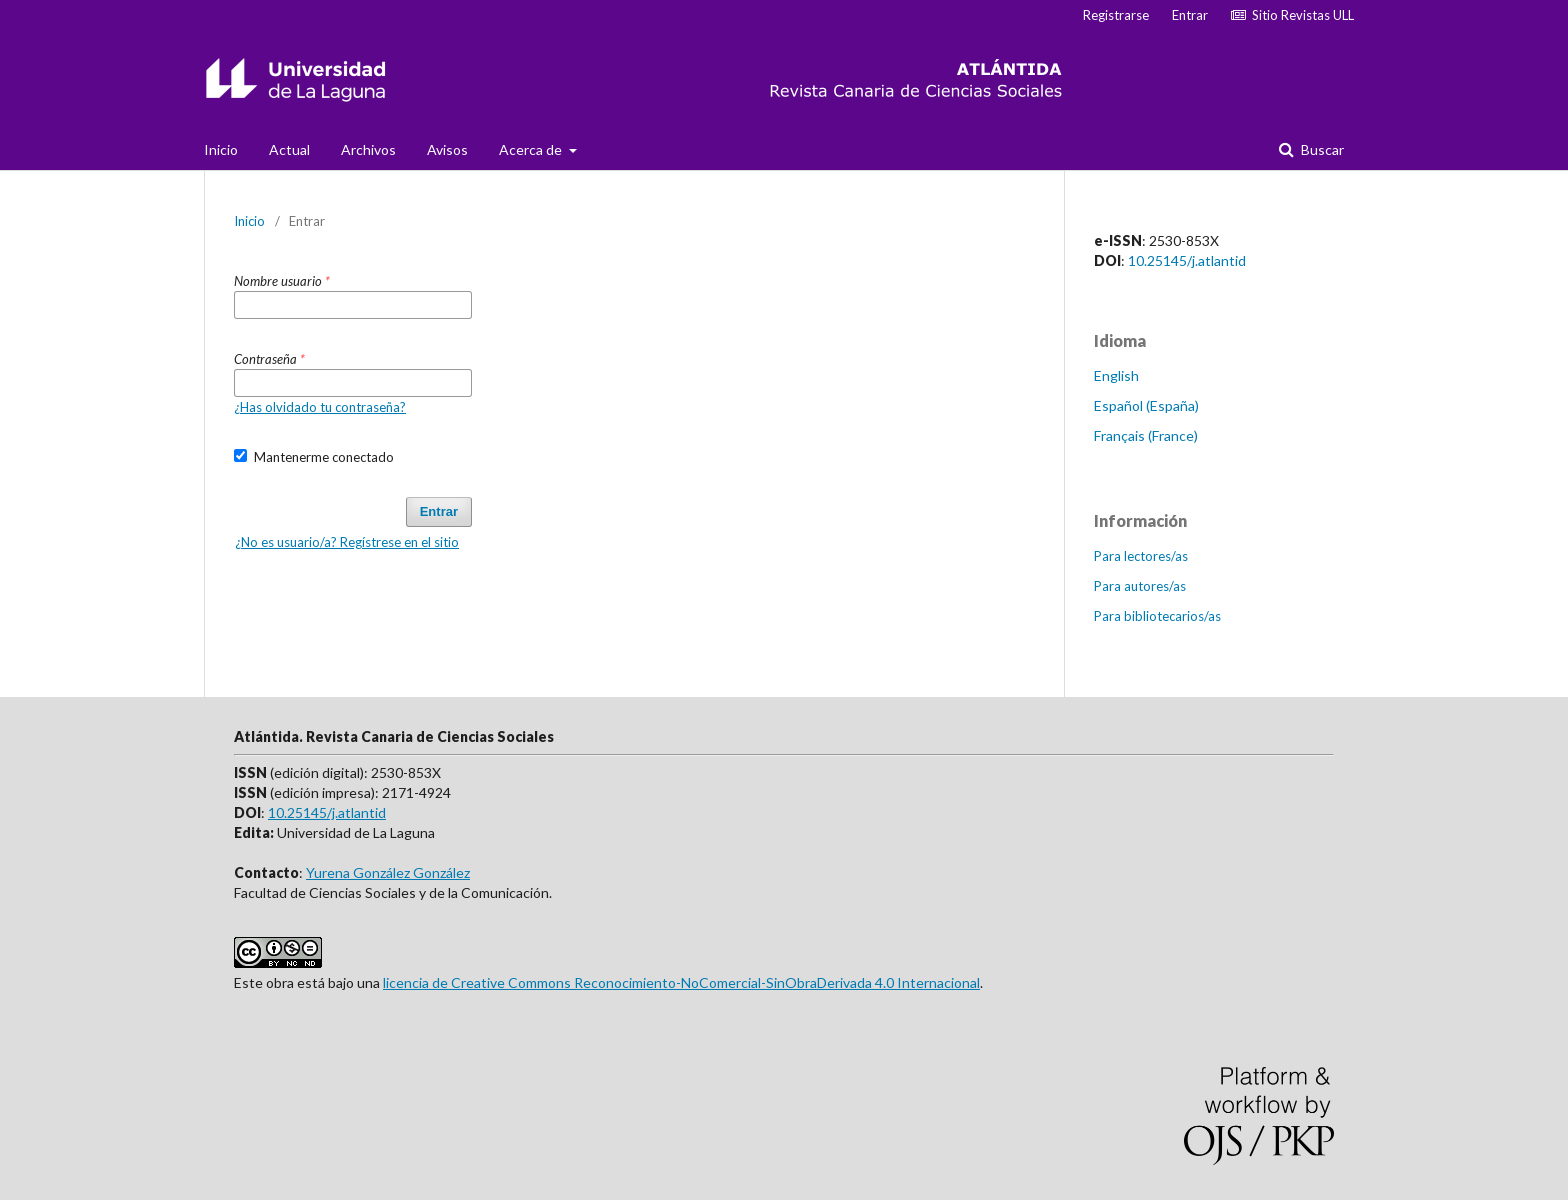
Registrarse (1116, 15)
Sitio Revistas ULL (1292, 15)
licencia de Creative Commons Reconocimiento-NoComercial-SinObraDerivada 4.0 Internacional (681, 982)
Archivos (368, 149)
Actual (289, 149)
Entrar (1190, 15)
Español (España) (1146, 405)
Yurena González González (388, 872)
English (1116, 375)
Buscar (1321, 149)
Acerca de (532, 149)
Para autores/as (1140, 586)
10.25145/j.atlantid (1187, 260)
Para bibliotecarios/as (1157, 616)
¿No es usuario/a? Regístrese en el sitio (347, 542)
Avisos (447, 149)
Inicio (221, 149)
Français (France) (1146, 435)
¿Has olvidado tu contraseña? (320, 407)
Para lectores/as (1141, 556)
